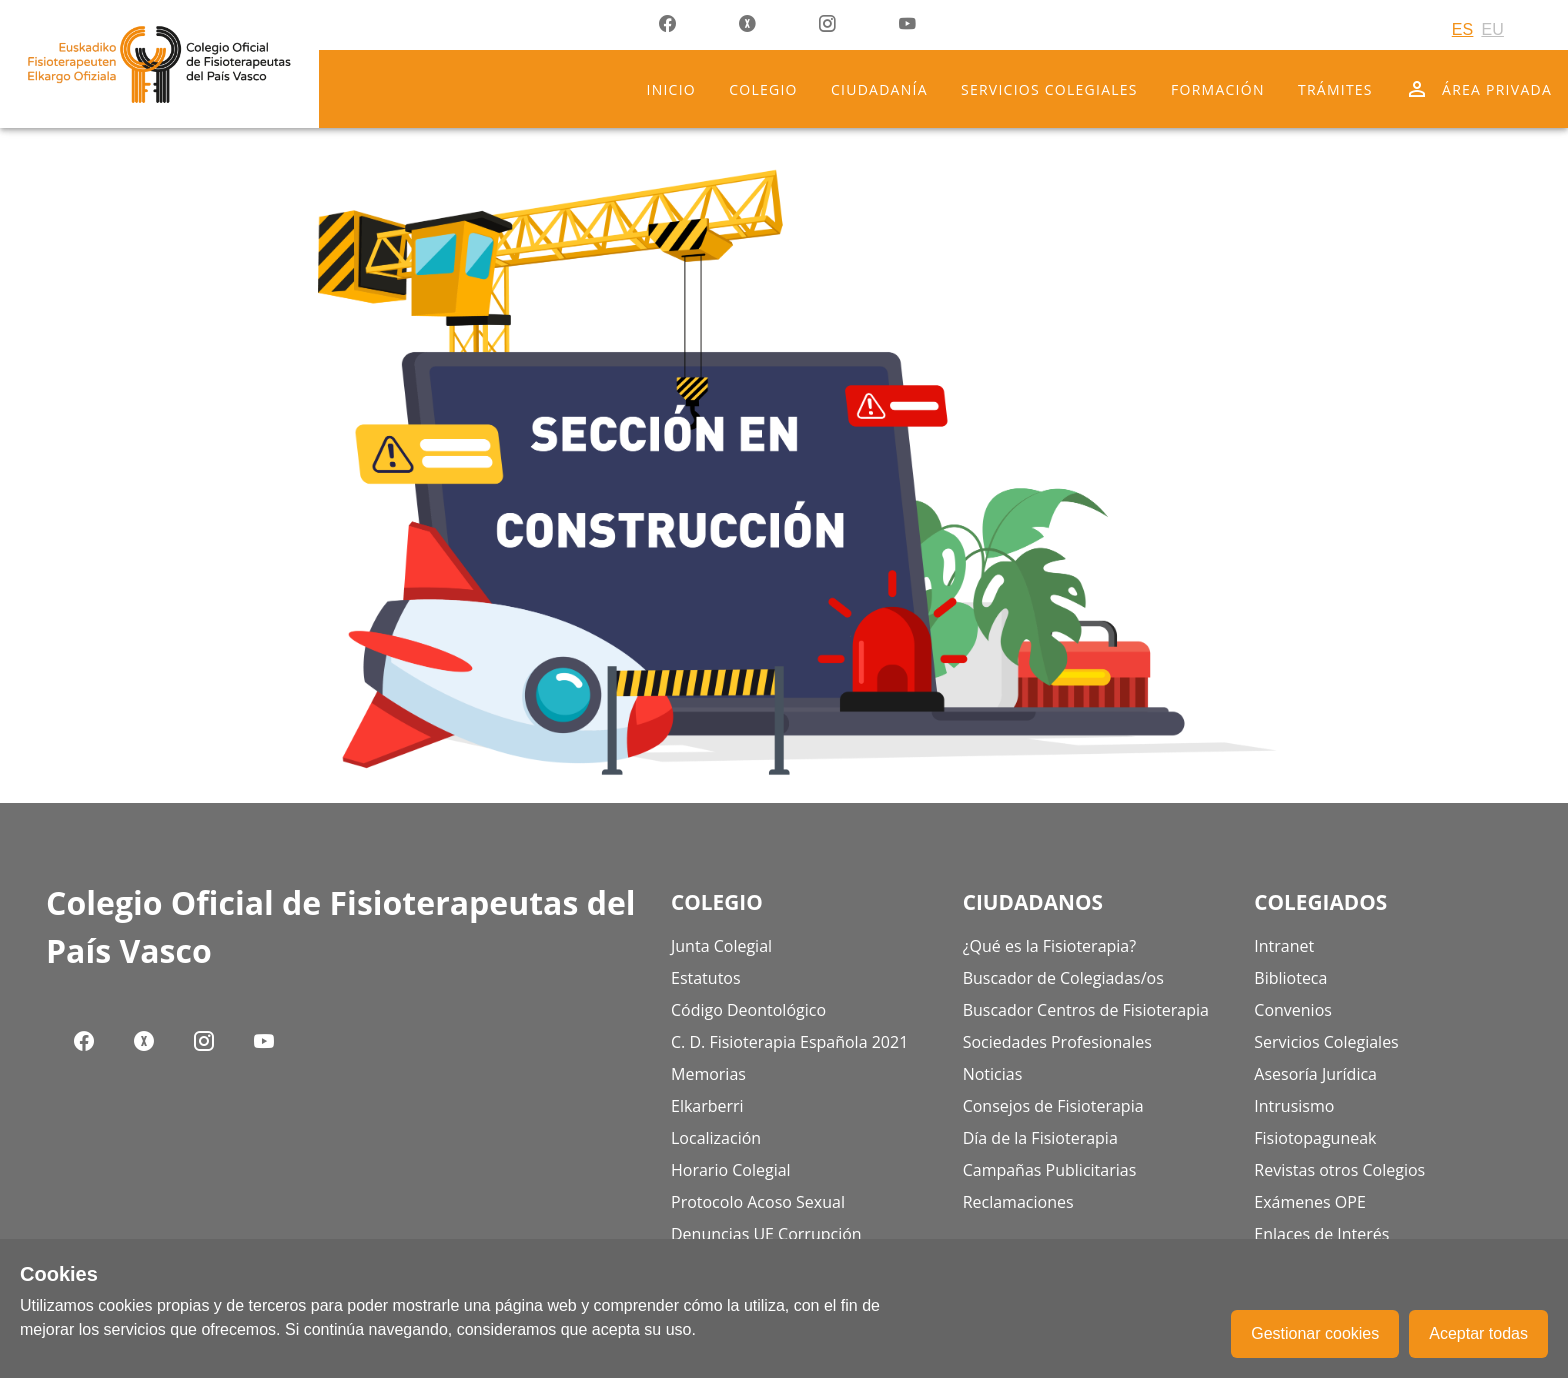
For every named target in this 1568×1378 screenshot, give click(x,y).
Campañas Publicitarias (1050, 1170)
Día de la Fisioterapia (1040, 1138)
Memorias (708, 1074)
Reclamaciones (1018, 1202)
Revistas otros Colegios (1339, 1170)
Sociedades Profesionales (1057, 1042)
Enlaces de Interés (1321, 1234)
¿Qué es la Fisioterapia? (1049, 946)
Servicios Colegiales (1326, 1042)
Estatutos (706, 978)
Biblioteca (1290, 978)
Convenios (1293, 1010)
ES (1463, 29)
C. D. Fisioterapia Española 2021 (789, 1042)
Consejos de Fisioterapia (1053, 1106)
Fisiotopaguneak (1315, 1138)
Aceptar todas (1478, 1333)
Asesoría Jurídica (1315, 1074)
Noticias (993, 1074)
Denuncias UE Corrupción (766, 1234)
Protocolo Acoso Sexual (758, 1202)
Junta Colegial (721, 946)
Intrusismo (1294, 1106)
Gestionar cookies (1315, 1333)
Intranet (1284, 946)
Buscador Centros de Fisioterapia (1086, 1010)
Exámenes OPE (1310, 1202)
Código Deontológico (748, 1010)
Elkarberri (707, 1106)
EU (1492, 29)
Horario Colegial (731, 1170)
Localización (716, 1138)
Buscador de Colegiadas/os (1063, 978)
